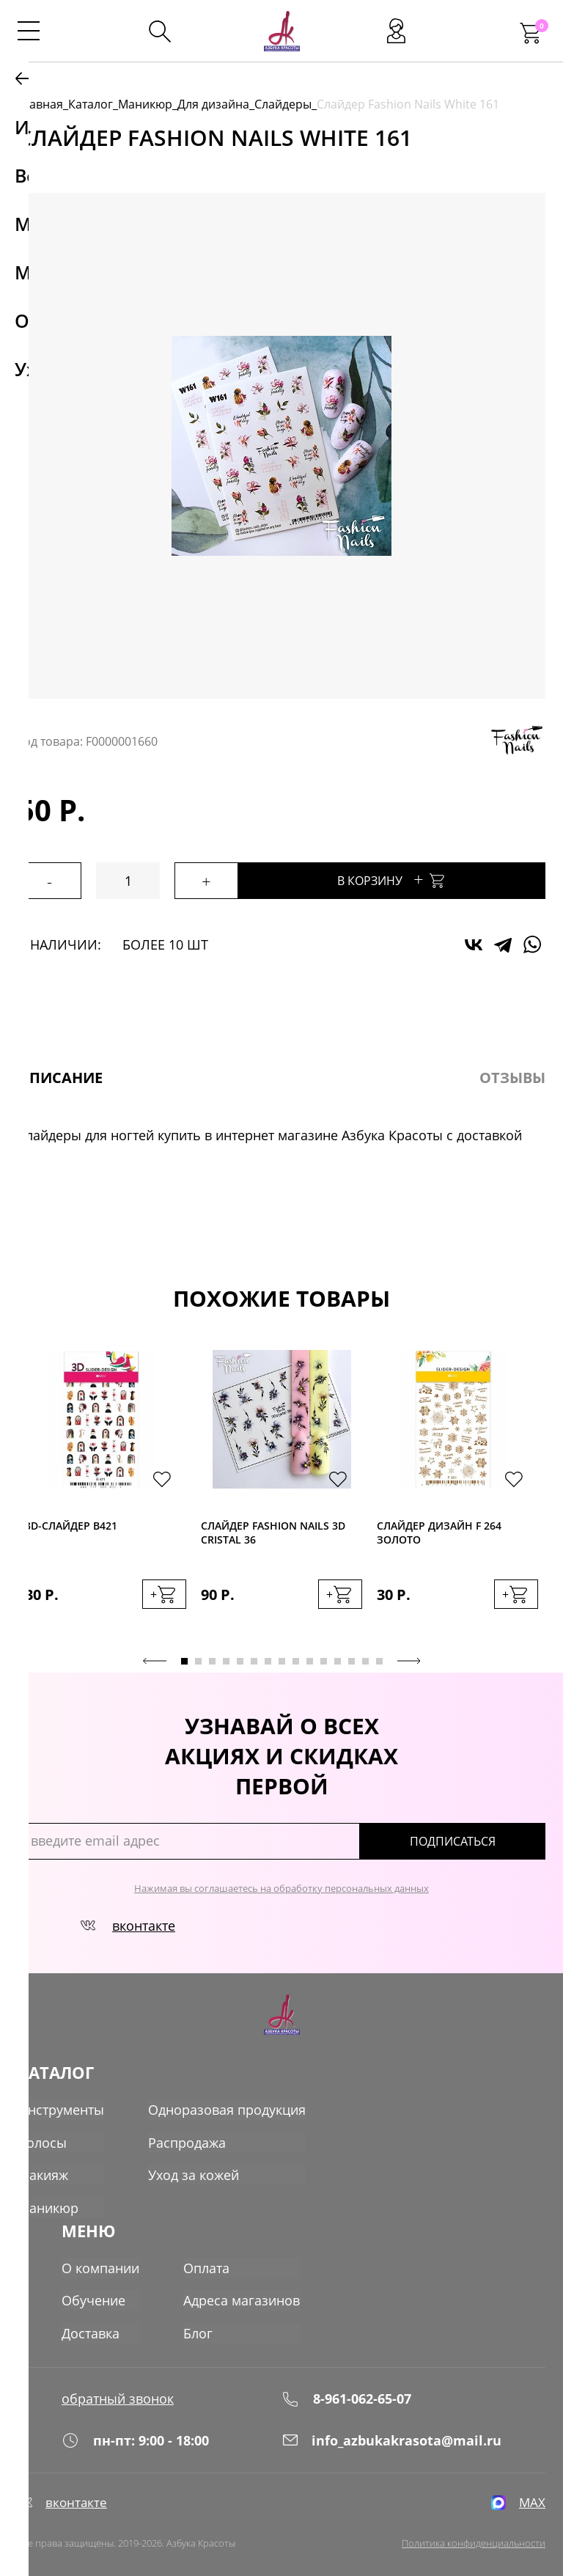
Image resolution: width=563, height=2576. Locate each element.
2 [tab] (198, 1659)
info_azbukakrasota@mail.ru (391, 2432)
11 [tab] (323, 1659)
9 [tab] (295, 1659)
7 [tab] (268, 1659)
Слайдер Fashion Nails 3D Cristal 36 (273, 1532)
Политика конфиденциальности (473, 2540)
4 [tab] (226, 1659)
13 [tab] (351, 1659)
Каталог (90, 104)
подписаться (483, 1839)
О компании (100, 2258)
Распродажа (187, 2139)
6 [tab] (254, 1659)
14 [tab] (365, 1659)
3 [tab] (212, 1659)
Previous (154, 1659)
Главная (40, 104)
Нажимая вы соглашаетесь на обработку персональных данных (281, 1886)
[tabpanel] (105, 1493)
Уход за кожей (193, 2172)
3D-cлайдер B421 (71, 1526)
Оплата (206, 2258)
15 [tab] (379, 1659)
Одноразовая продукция (227, 2107)
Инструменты (61, 2107)
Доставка (90, 2323)
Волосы (42, 2139)
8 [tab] (282, 1659)
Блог (198, 2323)
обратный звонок (118, 2386)
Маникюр (145, 104)
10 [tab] (309, 1659)
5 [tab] (240, 1659)
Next (409, 1659)
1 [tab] (184, 1659)
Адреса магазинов (241, 2291)
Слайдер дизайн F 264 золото (439, 1532)
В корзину (421, 879)
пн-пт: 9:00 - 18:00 (135, 2432)
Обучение (93, 2291)
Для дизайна (213, 104)
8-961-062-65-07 (346, 2386)
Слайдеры (283, 104)
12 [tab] (337, 1659)
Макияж (43, 2172)
